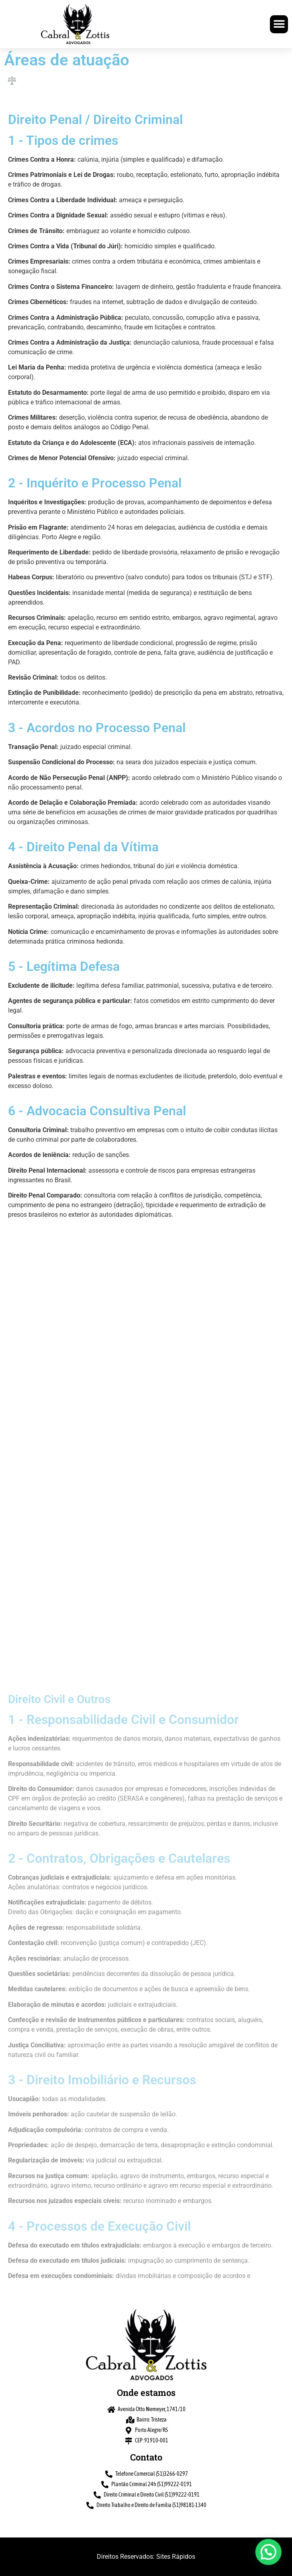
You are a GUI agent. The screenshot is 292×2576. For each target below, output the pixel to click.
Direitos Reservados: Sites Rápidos (146, 2556)
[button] (279, 24)
